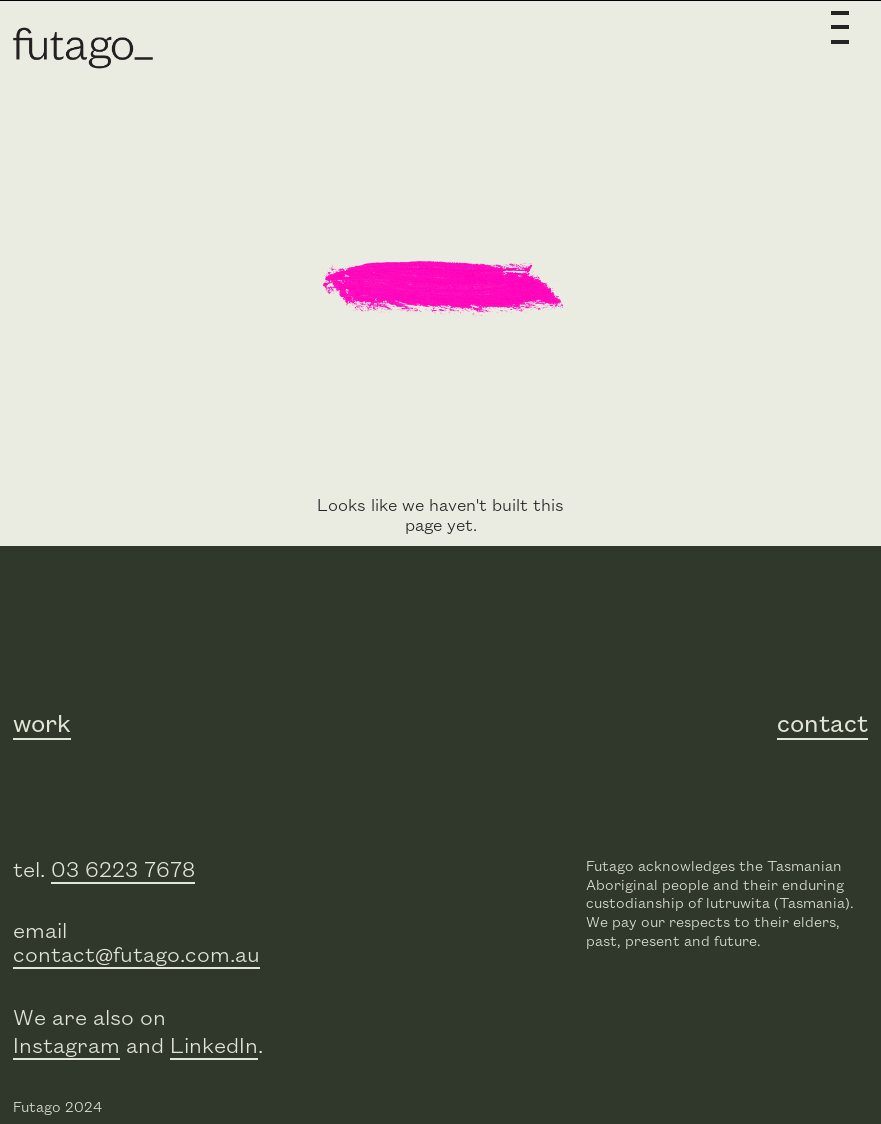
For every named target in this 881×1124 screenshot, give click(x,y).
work (42, 725)
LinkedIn (214, 1046)
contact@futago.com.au (136, 955)
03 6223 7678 (123, 870)
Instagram (66, 1046)
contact (822, 725)
